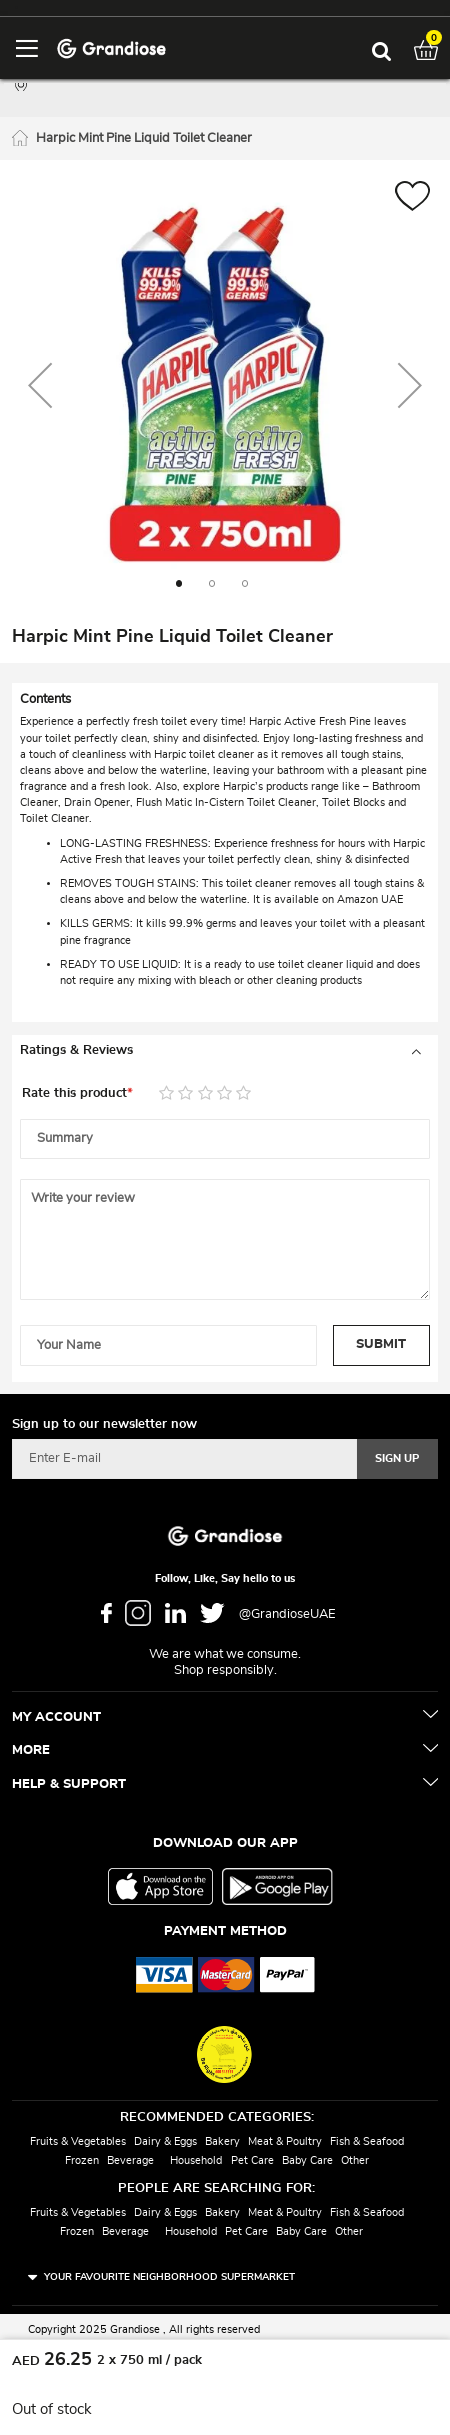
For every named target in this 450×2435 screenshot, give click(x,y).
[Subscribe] (397, 1459)
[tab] (225, 1051)
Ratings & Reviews (76, 1050)
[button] (412, 198)
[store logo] (111, 47)
